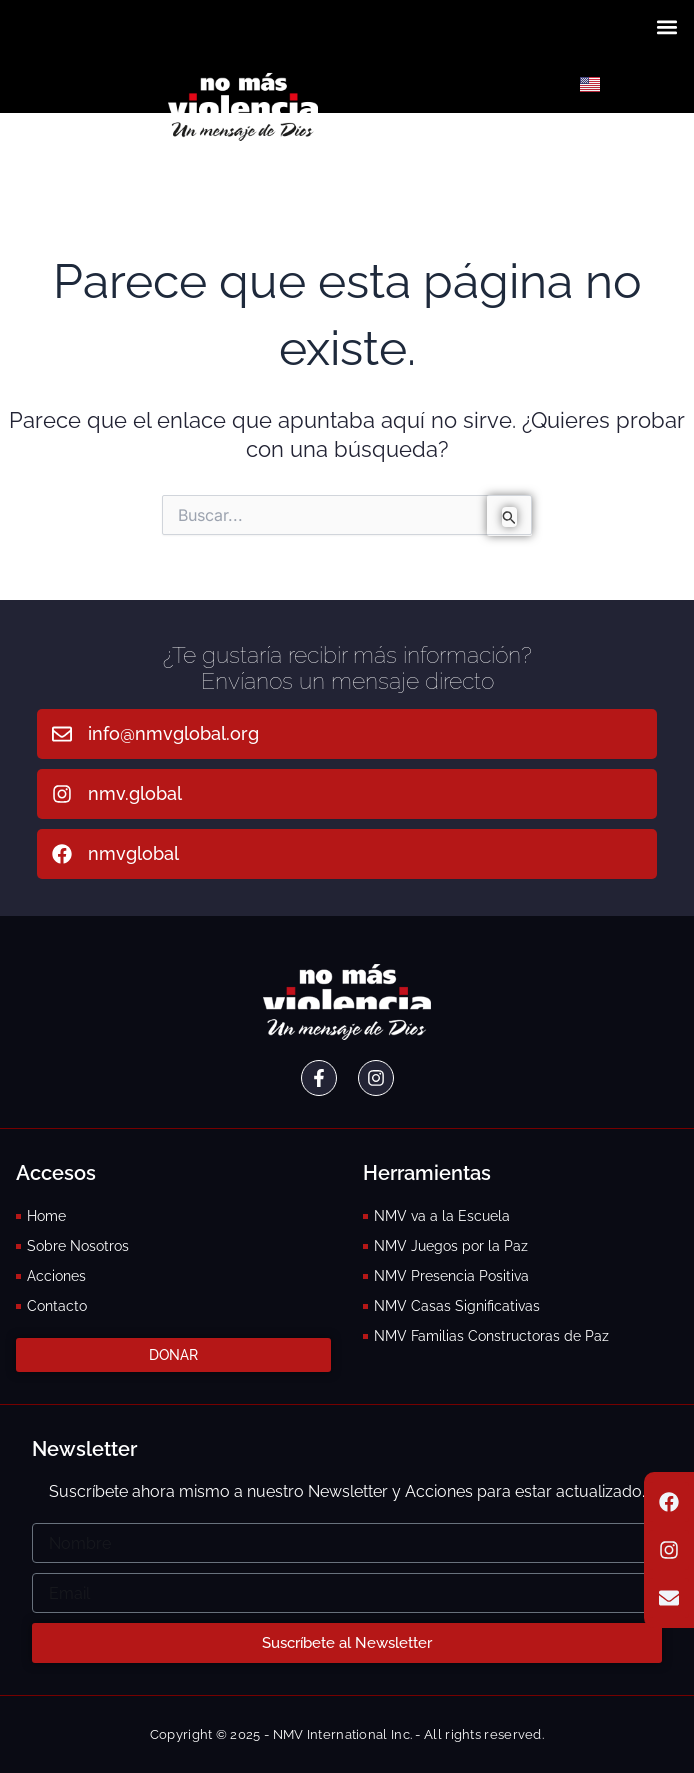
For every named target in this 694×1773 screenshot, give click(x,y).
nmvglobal (133, 853)
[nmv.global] (62, 794)
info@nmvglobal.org (173, 733)
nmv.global (135, 793)
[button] (667, 26)
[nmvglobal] (62, 854)
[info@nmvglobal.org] (62, 734)
